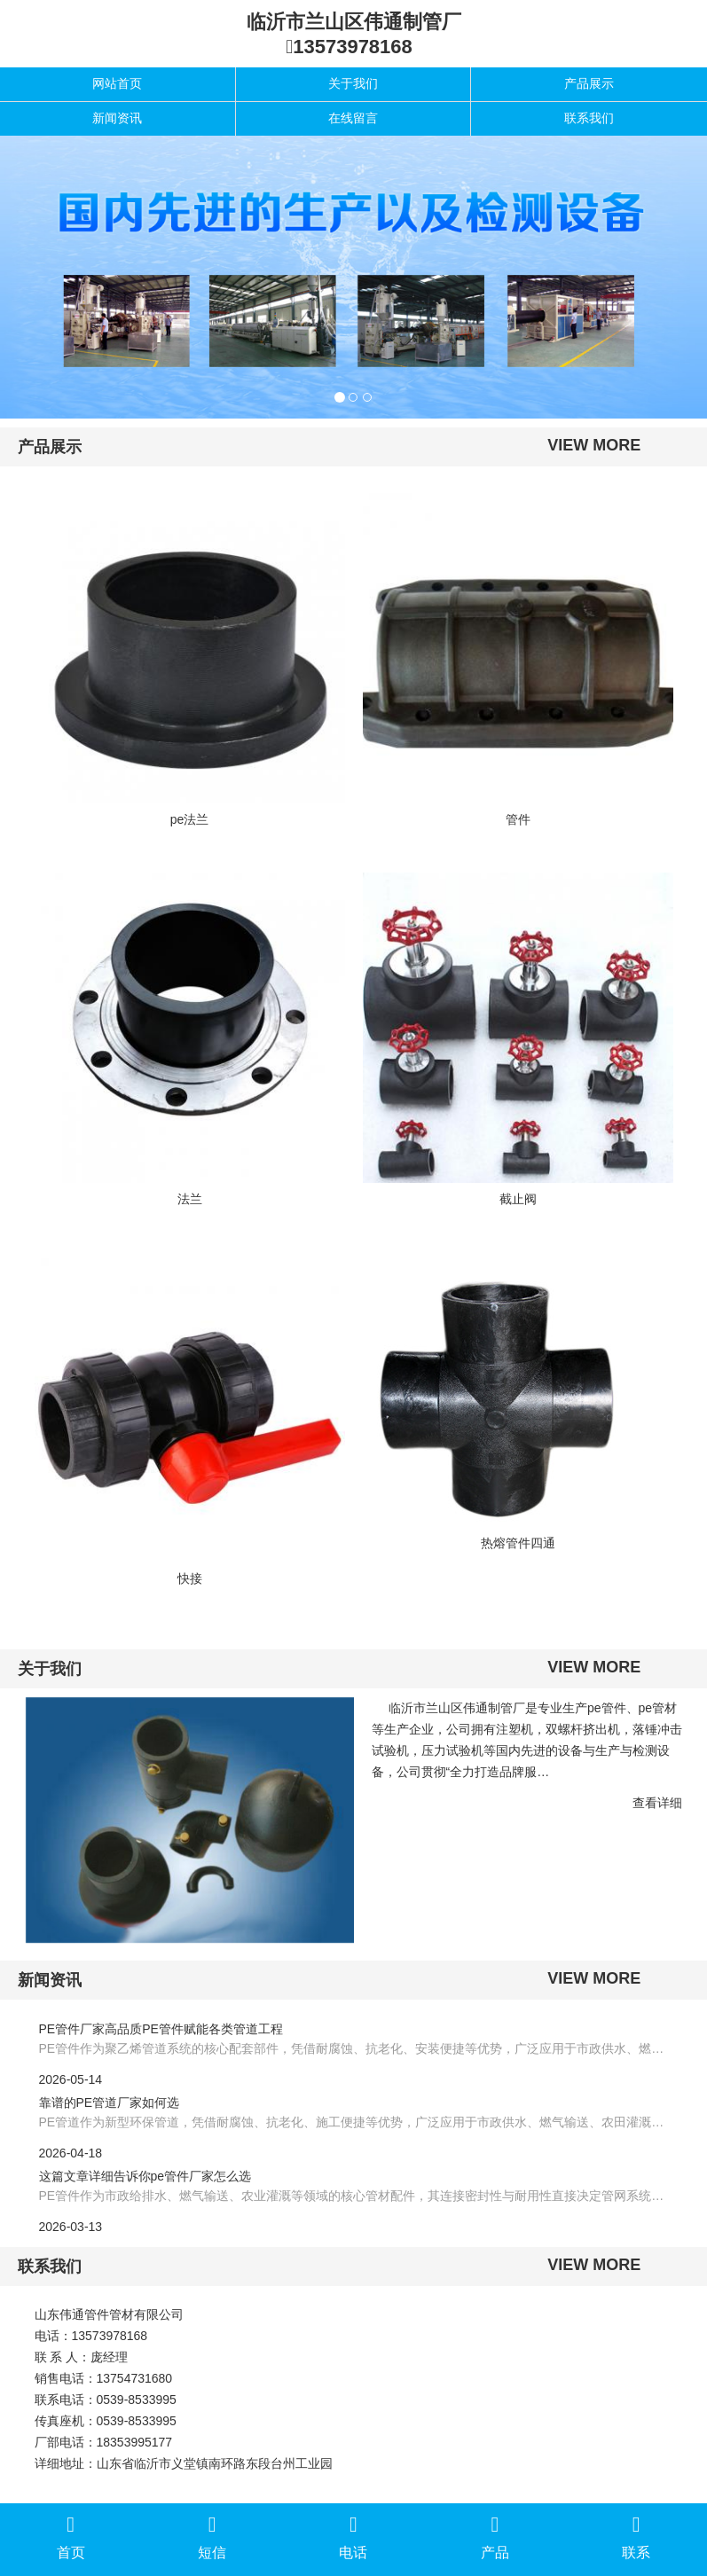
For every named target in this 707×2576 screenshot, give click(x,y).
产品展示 (589, 83)
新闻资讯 (117, 118)
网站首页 (117, 83)
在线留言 (353, 118)
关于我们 (353, 83)
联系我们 (589, 118)
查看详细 (657, 1803)
